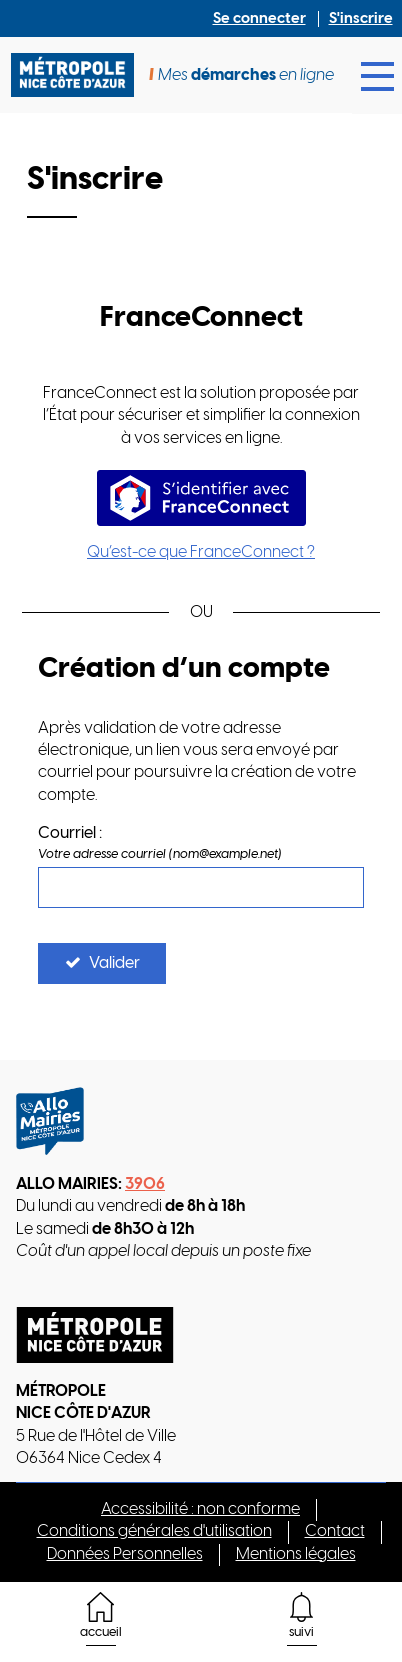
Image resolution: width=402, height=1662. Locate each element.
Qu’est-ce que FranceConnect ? (201, 552)
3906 (145, 1184)
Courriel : (70, 833)
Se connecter (259, 19)
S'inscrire (361, 19)
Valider (114, 963)
